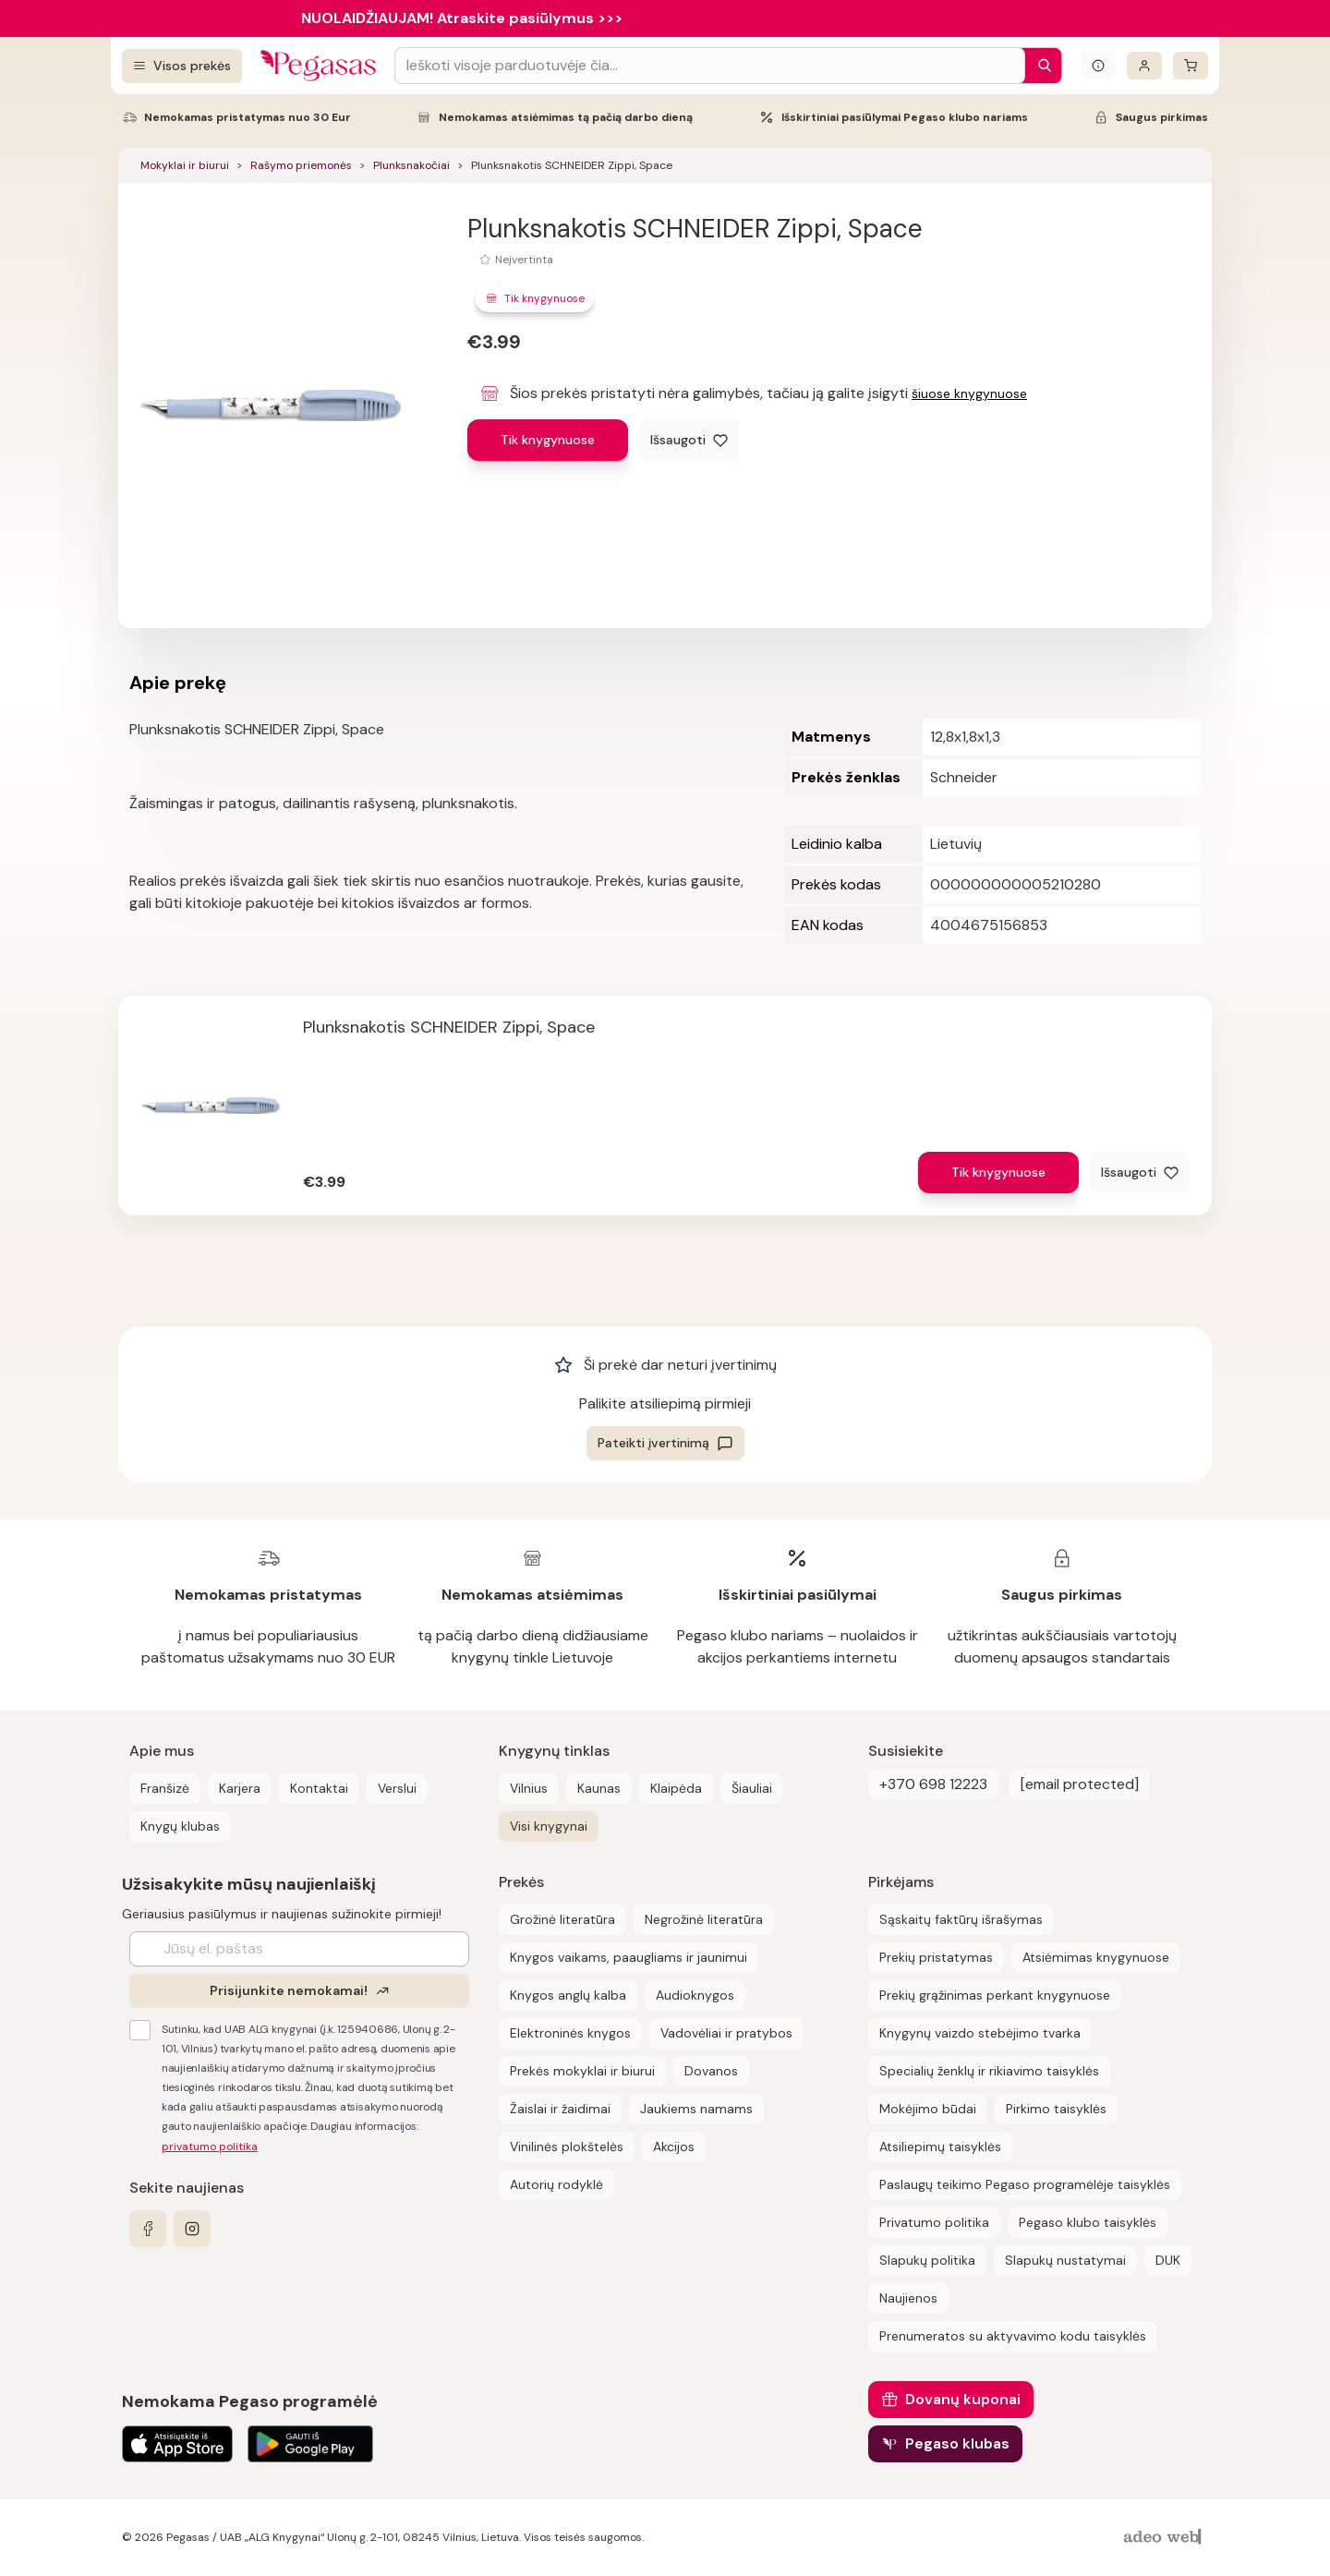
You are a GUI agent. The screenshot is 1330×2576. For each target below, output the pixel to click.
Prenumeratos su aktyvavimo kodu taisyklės (1012, 2336)
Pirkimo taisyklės (1056, 2108)
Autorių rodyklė (556, 2184)
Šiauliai (752, 1788)
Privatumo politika (934, 2222)
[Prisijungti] (1144, 65)
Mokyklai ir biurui (184, 165)
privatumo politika (210, 2146)
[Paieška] (1040, 65)
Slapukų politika (927, 2260)
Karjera (239, 1788)
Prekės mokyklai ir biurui (582, 2070)
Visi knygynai (548, 1826)
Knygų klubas (180, 1826)
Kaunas (599, 1788)
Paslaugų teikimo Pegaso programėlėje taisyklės (1024, 2184)
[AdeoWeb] (1164, 2537)
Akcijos (674, 2146)
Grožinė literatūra (562, 1919)
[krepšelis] (1190, 65)
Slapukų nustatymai (1065, 2260)
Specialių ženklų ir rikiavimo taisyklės (989, 2070)
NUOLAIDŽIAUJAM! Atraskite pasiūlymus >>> (462, 18)
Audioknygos (695, 1995)
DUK (1167, 2260)
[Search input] (709, 65)
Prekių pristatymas (936, 1957)
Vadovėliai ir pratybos (726, 2033)
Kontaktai (319, 1788)
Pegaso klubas (957, 2443)
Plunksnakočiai (411, 165)
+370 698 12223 (933, 1784)
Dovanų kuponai (963, 2399)
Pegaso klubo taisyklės (1087, 2222)
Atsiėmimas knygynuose (1095, 1957)
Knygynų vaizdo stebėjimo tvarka (980, 2033)
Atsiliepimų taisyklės (940, 2146)
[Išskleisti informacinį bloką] (1098, 65)
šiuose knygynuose (969, 393)
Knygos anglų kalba (568, 1995)
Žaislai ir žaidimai (560, 2108)
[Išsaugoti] (689, 440)
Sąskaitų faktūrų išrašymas (961, 1919)
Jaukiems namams (696, 2108)
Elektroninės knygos (570, 2033)
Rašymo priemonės (301, 165)
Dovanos (711, 2070)
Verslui (397, 1788)
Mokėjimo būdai (927, 2108)
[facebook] (147, 2228)
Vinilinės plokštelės (566, 2146)
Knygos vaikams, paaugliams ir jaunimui (628, 1957)
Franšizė (164, 1788)
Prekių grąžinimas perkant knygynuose (994, 1995)
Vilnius (529, 1788)
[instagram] (192, 2228)
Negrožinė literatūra (704, 1919)
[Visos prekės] (182, 66)
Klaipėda (676, 1788)
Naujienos (908, 2298)
